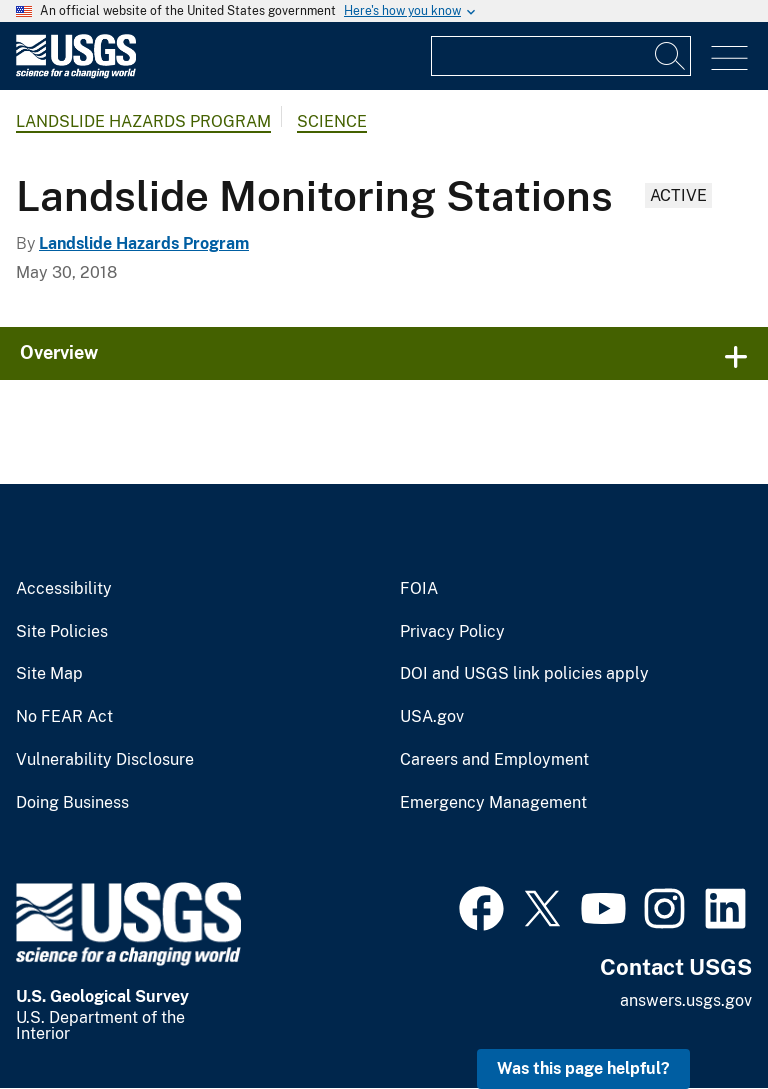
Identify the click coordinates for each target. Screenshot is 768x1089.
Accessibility (64, 589)
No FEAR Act (64, 717)
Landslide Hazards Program (143, 121)
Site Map (49, 674)
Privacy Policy (452, 632)
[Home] (76, 73)
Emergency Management (493, 803)
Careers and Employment (494, 760)
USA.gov (432, 717)
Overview (59, 352)
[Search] (671, 56)
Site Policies (62, 632)
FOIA (419, 589)
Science (332, 121)
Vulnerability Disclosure (105, 760)
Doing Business (72, 803)
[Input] (561, 56)
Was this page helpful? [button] (583, 1068)
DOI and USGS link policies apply (524, 674)
